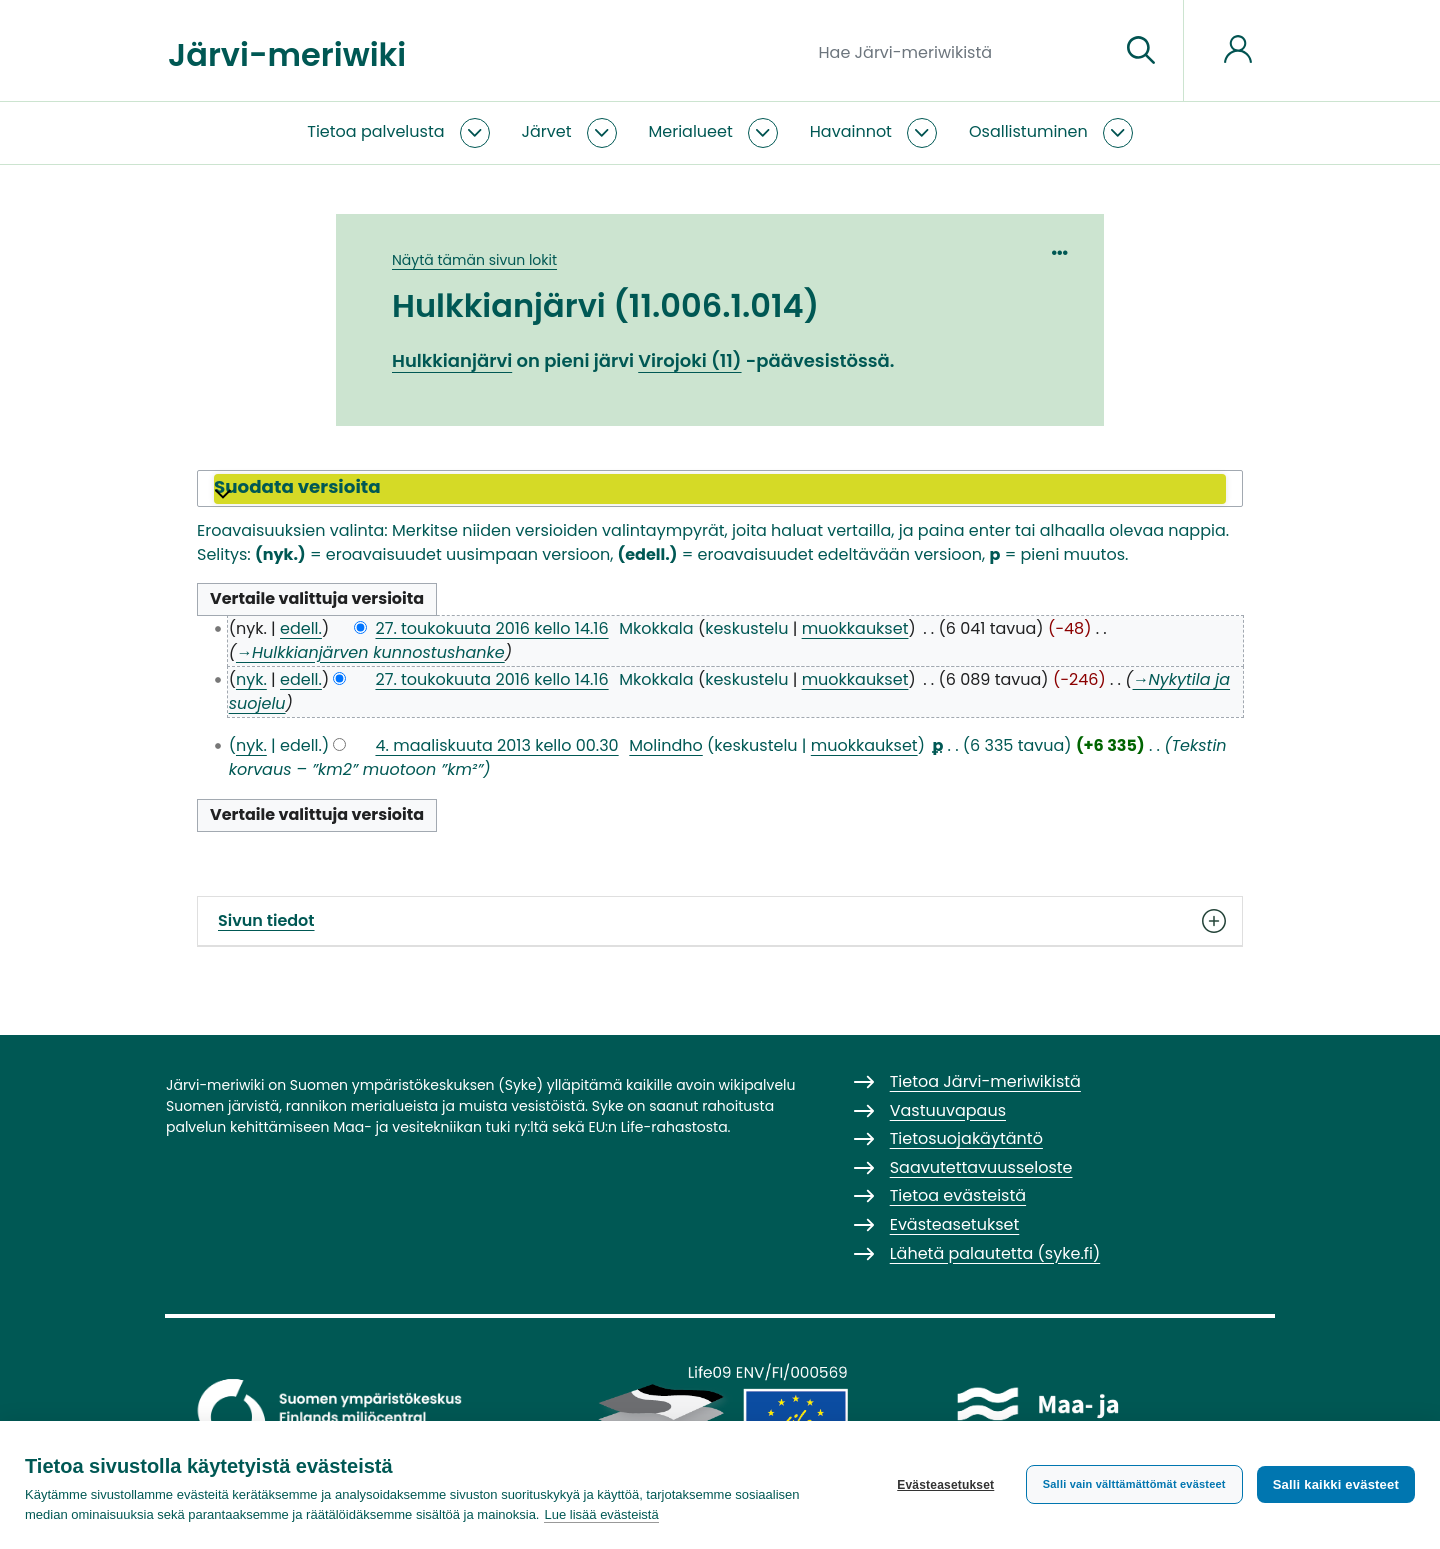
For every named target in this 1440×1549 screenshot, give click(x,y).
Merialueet (691, 131)
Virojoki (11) (689, 360)
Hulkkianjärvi (452, 360)
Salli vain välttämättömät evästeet (1134, 1484)
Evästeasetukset (945, 1485)
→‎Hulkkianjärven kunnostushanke (370, 652)
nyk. (251, 679)
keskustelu (746, 628)
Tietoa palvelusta (375, 131)
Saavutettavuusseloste (981, 1167)
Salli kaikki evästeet (1336, 1484)
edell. (301, 628)
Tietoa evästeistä (958, 1195)
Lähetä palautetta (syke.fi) (995, 1253)
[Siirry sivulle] (1141, 51)
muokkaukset (855, 628)
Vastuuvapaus (948, 1110)
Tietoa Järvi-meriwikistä (985, 1081)
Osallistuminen (1028, 131)
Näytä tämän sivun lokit (474, 260)
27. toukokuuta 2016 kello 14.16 (491, 628)
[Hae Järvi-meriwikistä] (961, 51)
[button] (720, 489)
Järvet (547, 131)
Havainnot (851, 131)
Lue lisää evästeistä (601, 1514)
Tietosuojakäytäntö (966, 1138)
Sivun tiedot (720, 921)
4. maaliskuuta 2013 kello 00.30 (496, 745)
